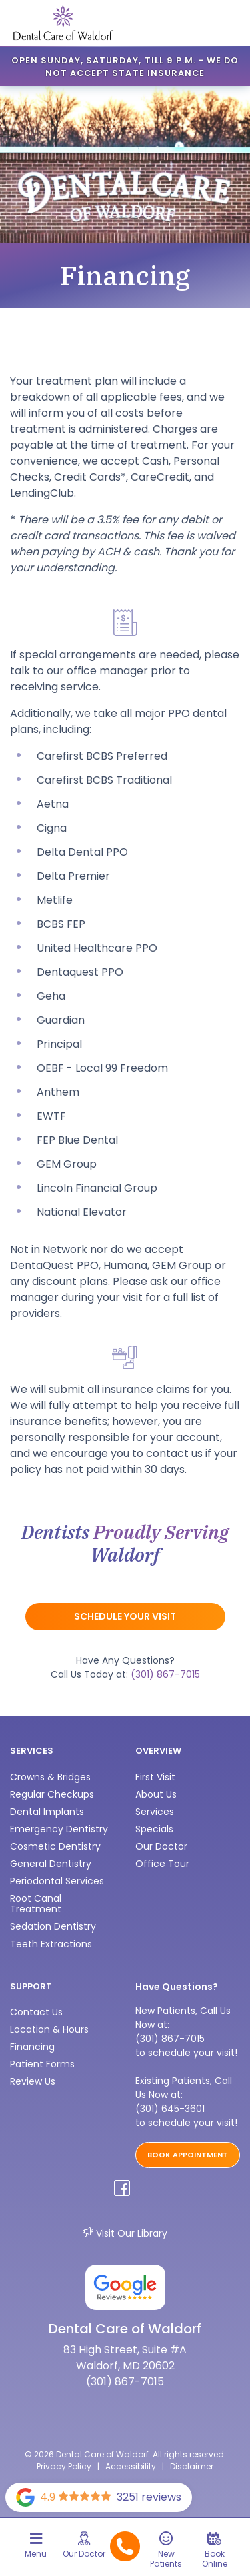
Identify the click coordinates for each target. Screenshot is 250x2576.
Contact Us (36, 2012)
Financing (32, 2046)
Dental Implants (47, 1811)
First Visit (155, 1777)
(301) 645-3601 (170, 2108)
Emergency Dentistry (59, 1829)
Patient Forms (42, 2064)
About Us (156, 1794)
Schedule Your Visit (125, 1616)
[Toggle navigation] (35, 2550)
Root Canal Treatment (35, 1903)
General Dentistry (50, 1863)
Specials (154, 1829)
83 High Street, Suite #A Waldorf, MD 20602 (125, 2357)
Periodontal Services (57, 1881)
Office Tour (162, 1863)
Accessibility (130, 2466)
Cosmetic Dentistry (55, 1846)
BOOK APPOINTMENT (187, 2154)
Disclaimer (191, 2466)
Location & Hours (49, 2029)
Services (154, 1811)
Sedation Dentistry (53, 1926)
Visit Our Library (125, 2233)
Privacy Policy (64, 2466)
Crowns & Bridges (50, 1777)
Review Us (32, 2081)
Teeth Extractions (51, 1944)
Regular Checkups (52, 1794)
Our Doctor (161, 1846)
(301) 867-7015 (165, 1674)
